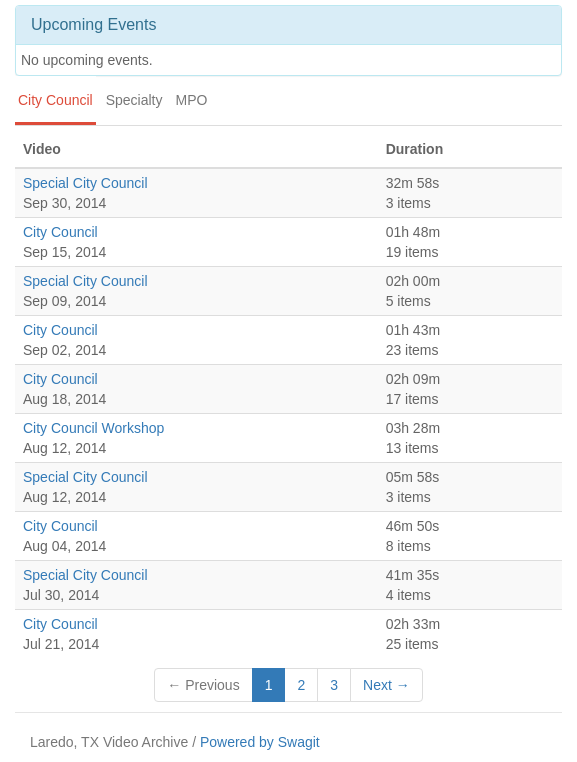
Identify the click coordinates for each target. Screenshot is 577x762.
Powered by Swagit (260, 742)
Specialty (134, 100)
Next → (386, 685)
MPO (192, 100)
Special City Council (85, 183)
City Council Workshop (93, 428)
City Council (55, 100)
